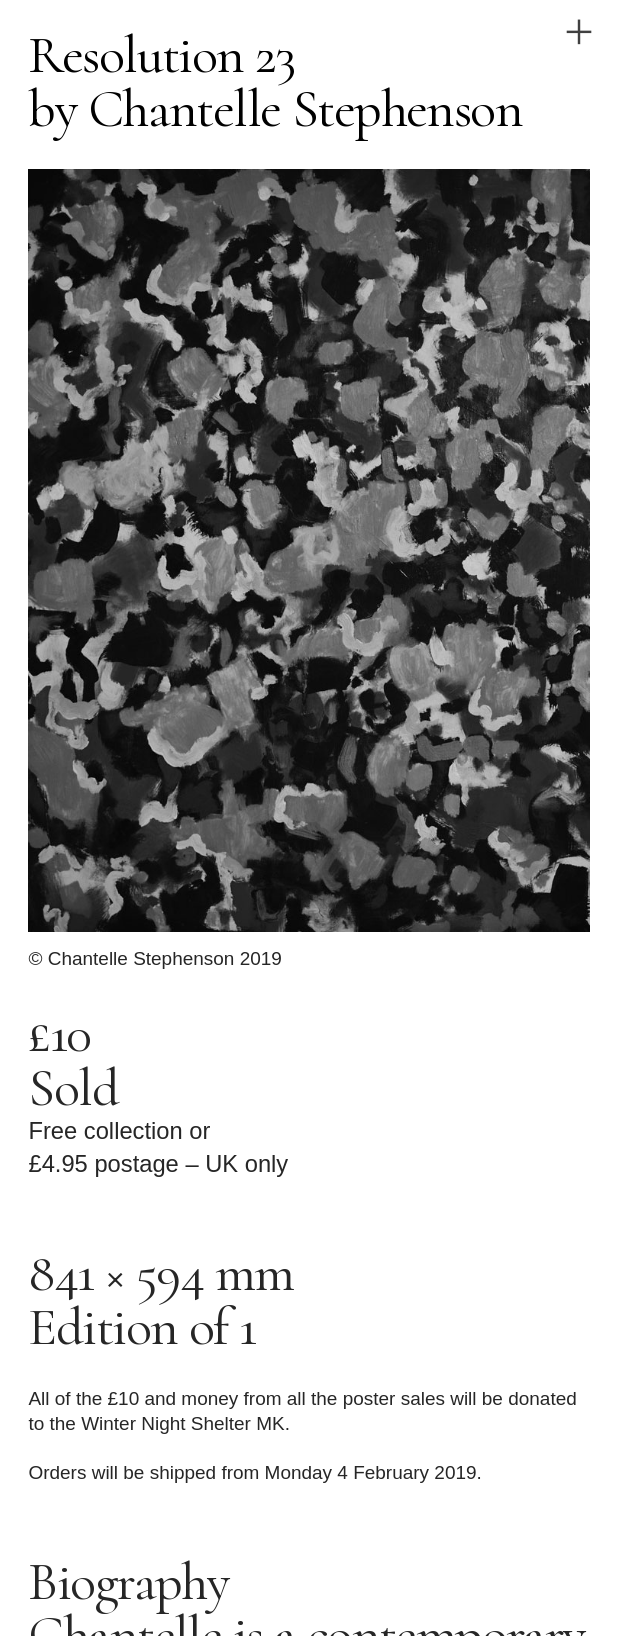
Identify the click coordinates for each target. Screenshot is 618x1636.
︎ (579, 32)
